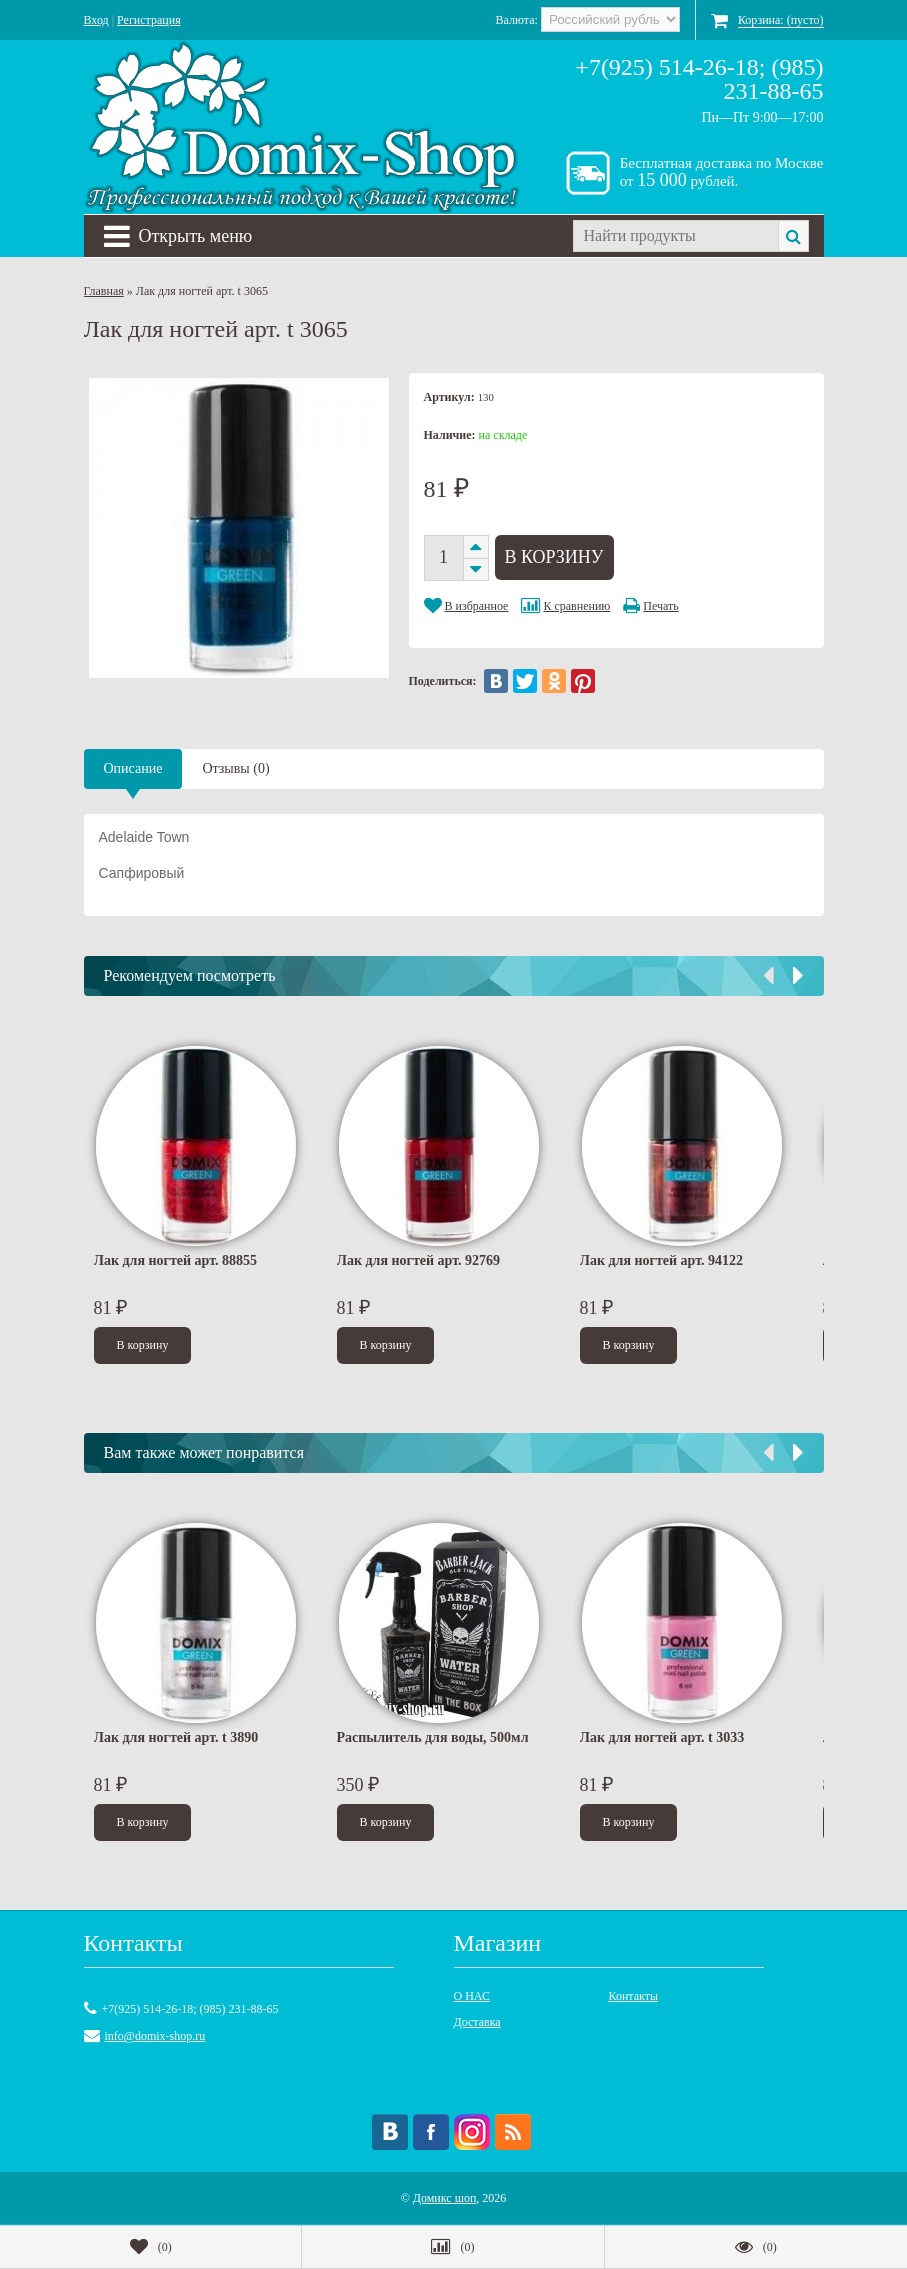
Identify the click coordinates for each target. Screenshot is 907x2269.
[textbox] (675, 236)
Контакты (634, 1996)
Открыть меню (178, 236)
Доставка (477, 2022)
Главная (104, 291)
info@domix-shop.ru (155, 2036)
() (151, 2247)
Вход (96, 20)
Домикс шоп (445, 2198)
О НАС (472, 1996)
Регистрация (149, 20)
